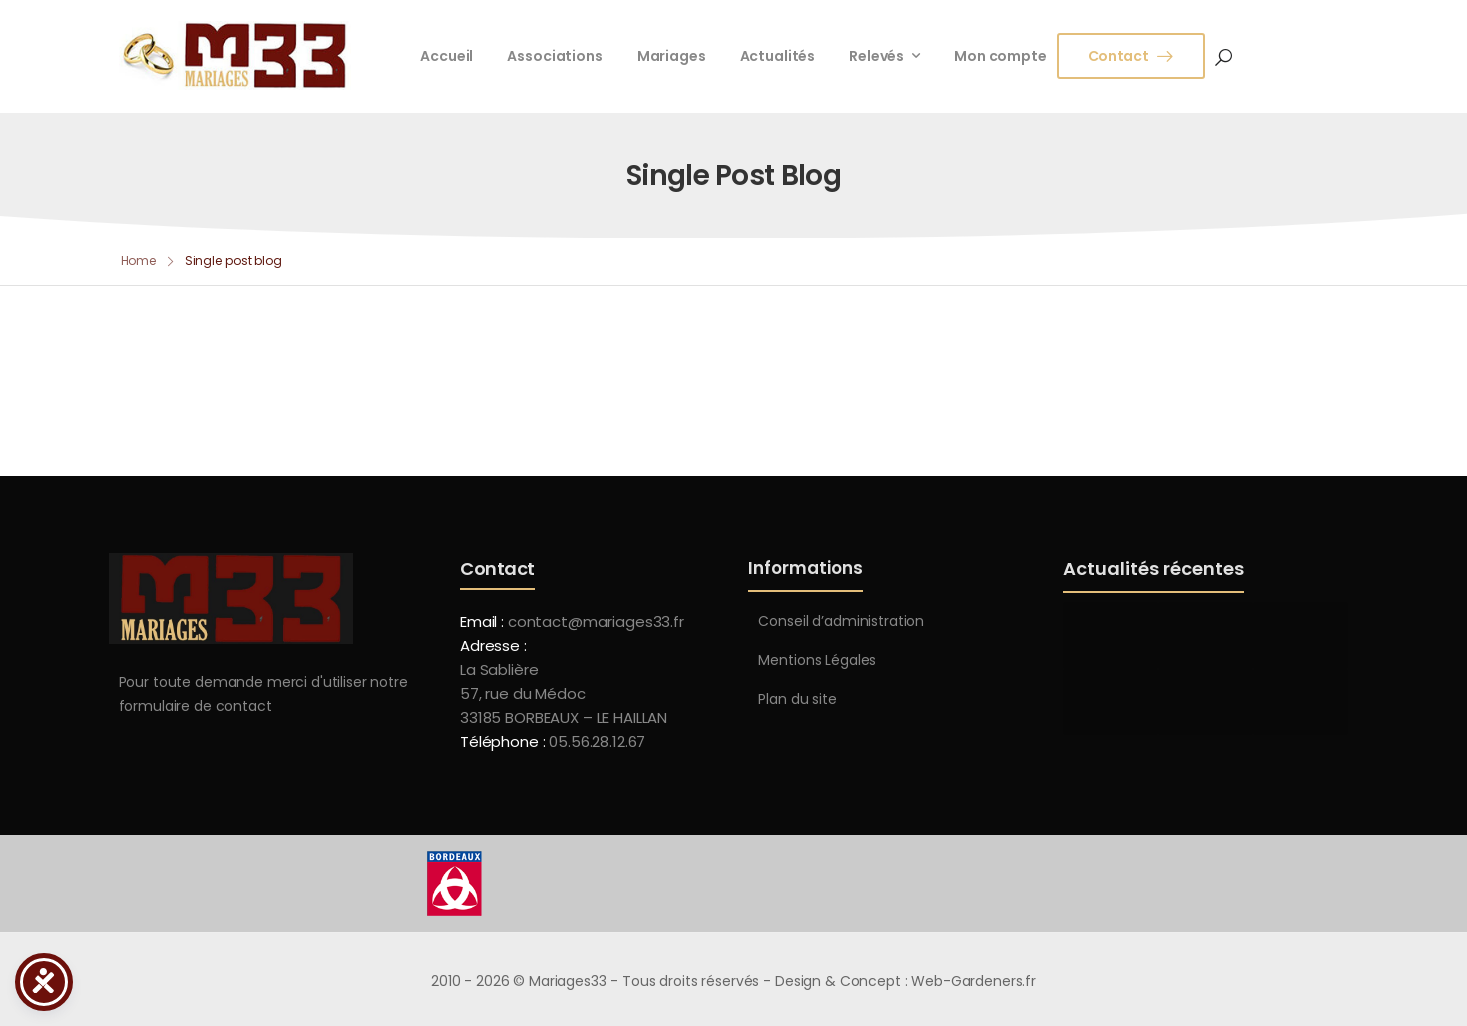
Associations (554, 56)
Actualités (778, 56)
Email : (482, 621)
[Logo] (235, 55)
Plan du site (797, 699)
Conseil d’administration (841, 621)
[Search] (1223, 56)
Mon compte (1000, 56)
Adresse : (493, 645)
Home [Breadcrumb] (139, 260)
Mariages (671, 56)
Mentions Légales (817, 660)
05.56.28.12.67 (595, 741)
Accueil (446, 56)
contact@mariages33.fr (596, 621)
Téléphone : (552, 741)
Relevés (876, 56)
